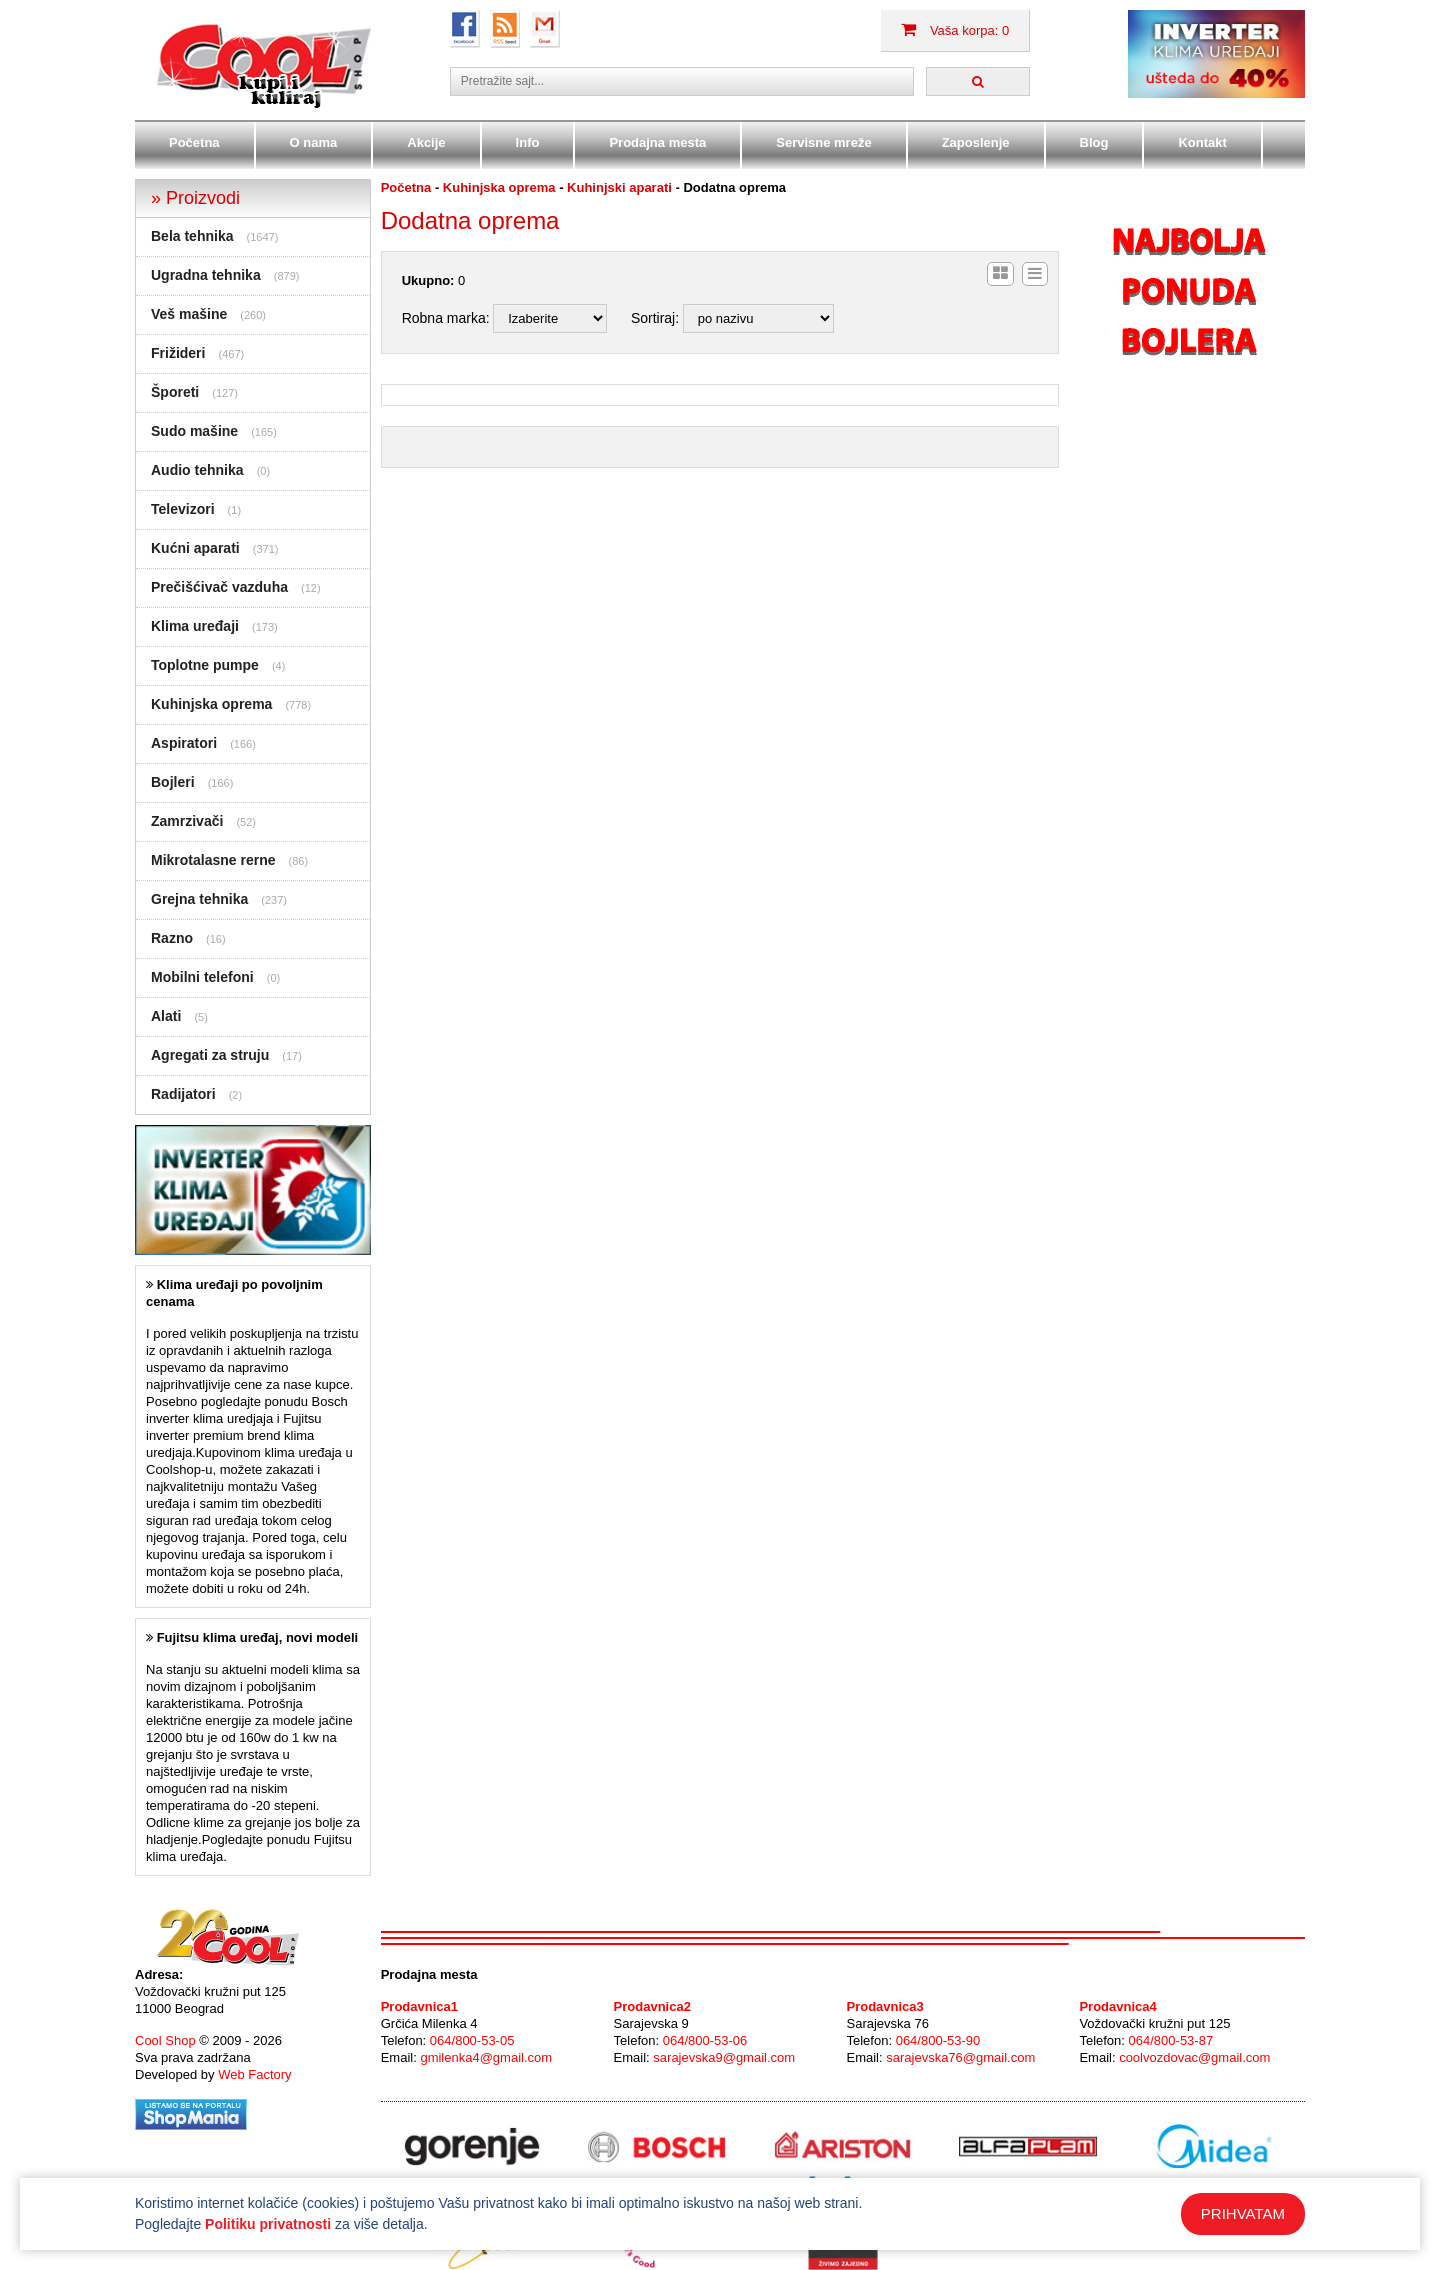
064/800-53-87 (1171, 2040)
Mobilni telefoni (202, 977)
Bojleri (173, 782)
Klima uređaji (195, 626)
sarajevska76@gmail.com (960, 2057)
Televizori (183, 509)
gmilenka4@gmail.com (486, 2057)
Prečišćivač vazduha (219, 587)
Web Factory (254, 2074)
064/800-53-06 (705, 2040)
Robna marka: (446, 318)
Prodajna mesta (657, 142)
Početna (194, 142)
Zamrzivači (187, 821)
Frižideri (178, 353)
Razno (172, 938)
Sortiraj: (655, 318)
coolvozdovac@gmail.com (1194, 2057)
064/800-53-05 (472, 2040)
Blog (1094, 142)
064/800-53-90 (938, 2040)
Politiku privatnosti (268, 2224)
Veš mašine (189, 314)
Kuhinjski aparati (619, 187)
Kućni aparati (195, 548)
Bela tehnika (192, 236)
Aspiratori (184, 743)
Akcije (426, 142)
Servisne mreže (823, 142)
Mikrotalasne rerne (213, 860)
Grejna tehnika (199, 899)
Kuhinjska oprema (211, 704)
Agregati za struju (210, 1055)
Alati (166, 1016)
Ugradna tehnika (206, 275)
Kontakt (1202, 142)
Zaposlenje (976, 142)
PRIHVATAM (1243, 2213)
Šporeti (175, 392)
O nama (314, 142)
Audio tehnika (197, 470)
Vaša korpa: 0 (955, 30)
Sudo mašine (194, 431)
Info (528, 142)
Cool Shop (165, 2040)
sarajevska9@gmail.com (724, 2057)
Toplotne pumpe (205, 665)
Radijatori (183, 1094)
